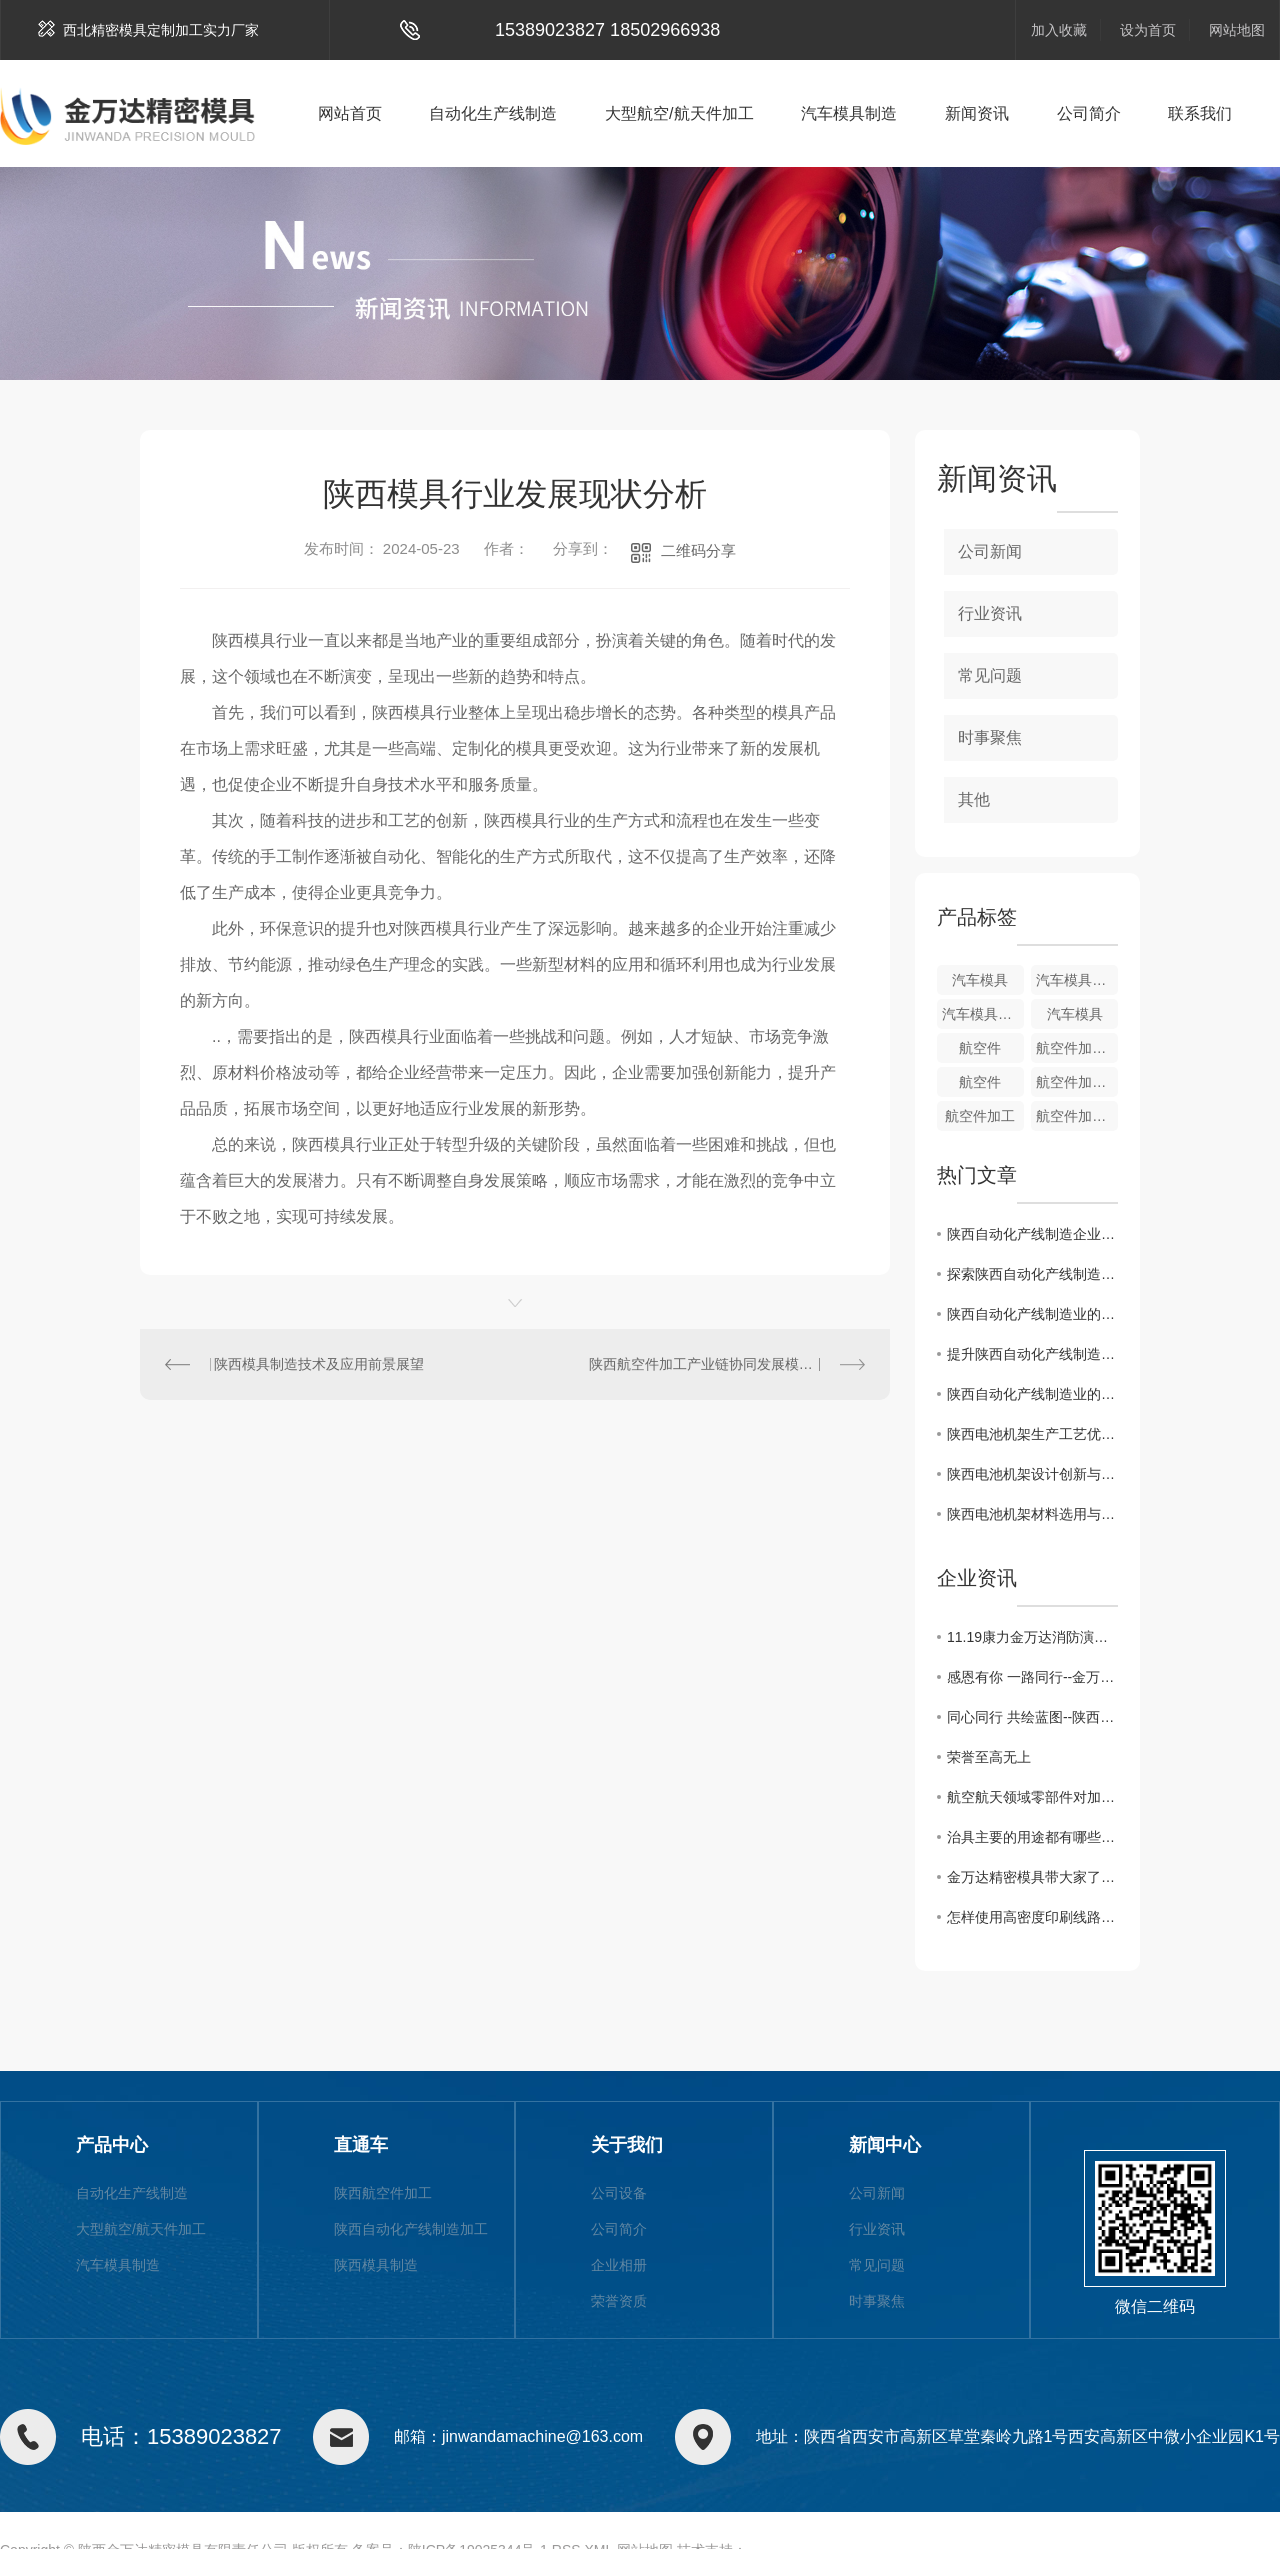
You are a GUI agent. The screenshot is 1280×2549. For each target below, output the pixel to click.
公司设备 (619, 2193)
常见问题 (990, 675)
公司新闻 (990, 551)
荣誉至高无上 (989, 1757)
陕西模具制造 (376, 2265)
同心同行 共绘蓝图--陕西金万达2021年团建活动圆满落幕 (1032, 1717)
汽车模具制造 (849, 113)
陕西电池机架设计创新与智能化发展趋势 (1032, 1474)
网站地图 (1237, 30)
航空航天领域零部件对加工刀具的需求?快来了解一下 (1032, 1797)
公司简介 (1089, 113)
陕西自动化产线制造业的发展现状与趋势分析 (1032, 1394)
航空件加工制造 (1077, 1048)
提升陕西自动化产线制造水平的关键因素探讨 (1032, 1354)
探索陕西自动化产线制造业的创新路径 (1032, 1274)
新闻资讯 (977, 113)
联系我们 (1200, 113)
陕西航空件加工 (383, 2193)
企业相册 (619, 2265)
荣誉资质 (619, 2301)
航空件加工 (980, 1116)
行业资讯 (990, 613)
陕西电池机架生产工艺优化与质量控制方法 (1032, 1434)
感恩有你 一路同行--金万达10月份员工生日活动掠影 (1032, 1677)
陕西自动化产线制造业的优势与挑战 (1032, 1314)
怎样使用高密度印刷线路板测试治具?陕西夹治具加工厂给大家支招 (1032, 1917)
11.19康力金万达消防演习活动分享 (1032, 1637)
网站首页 (350, 113)
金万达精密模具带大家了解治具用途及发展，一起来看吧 (1032, 1877)
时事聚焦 (990, 737)
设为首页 (1148, 30)
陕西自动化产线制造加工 (411, 2229)
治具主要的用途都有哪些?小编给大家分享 (1032, 1837)
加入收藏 (1059, 30)
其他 (974, 799)
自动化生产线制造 (493, 113)
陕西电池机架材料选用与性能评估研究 (1032, 1514)
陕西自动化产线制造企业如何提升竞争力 (1032, 1234)
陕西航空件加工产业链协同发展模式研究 (715, 1364)
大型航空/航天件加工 (679, 113)
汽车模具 (980, 980)
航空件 (980, 1048)
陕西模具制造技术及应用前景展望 (319, 1364)
